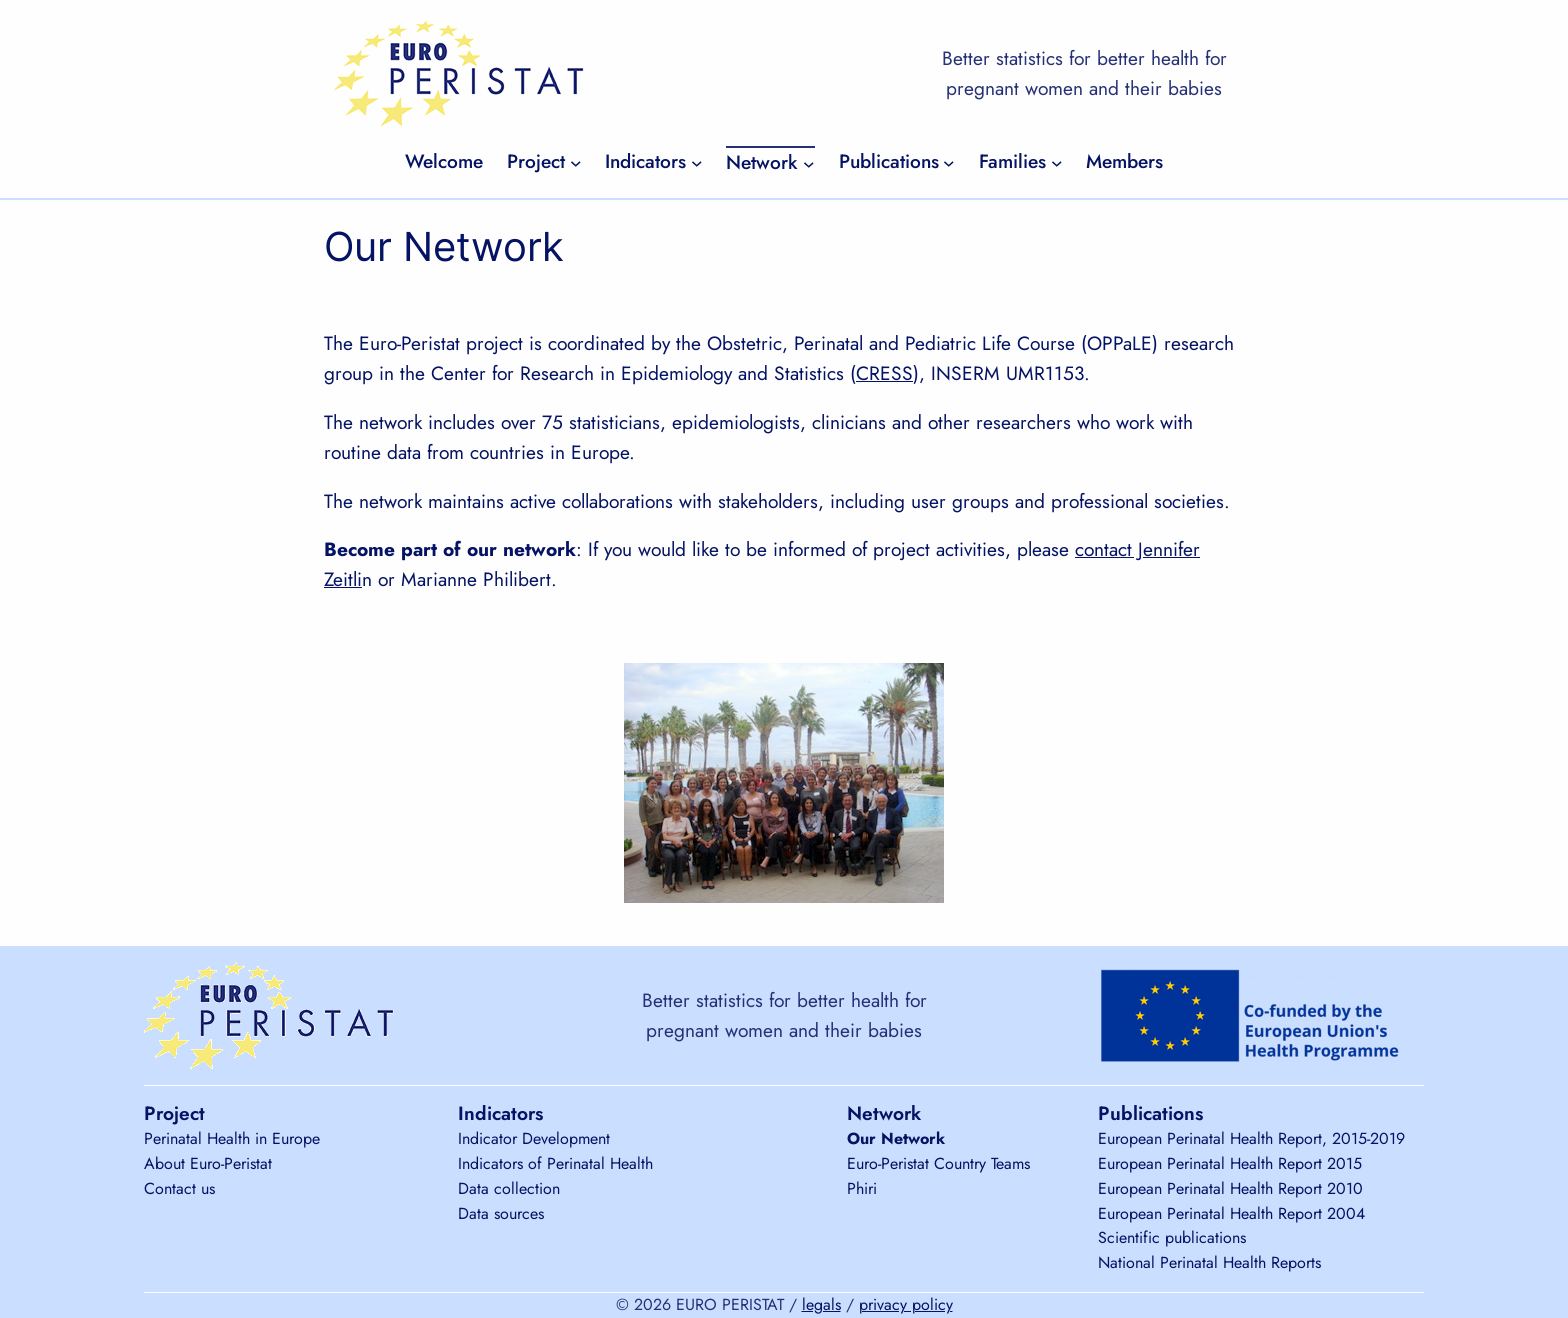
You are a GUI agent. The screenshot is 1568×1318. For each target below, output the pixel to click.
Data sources (501, 1213)
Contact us (179, 1188)
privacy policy (906, 1304)
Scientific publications (1172, 1237)
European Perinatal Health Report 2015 (1230, 1163)
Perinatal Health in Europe (232, 1138)
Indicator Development (534, 1138)
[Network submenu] (809, 163)
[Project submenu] (576, 162)
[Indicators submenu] (697, 162)
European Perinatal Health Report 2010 (1230, 1188)
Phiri (862, 1188)
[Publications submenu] (949, 162)
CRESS (884, 373)
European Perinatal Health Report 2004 (1231, 1213)
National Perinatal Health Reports (1209, 1262)
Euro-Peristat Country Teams (938, 1163)
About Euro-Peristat (208, 1163)
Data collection (509, 1188)
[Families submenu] (1057, 162)
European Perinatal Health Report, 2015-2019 (1251, 1138)
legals (821, 1304)
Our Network (896, 1138)
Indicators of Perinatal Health (555, 1163)
